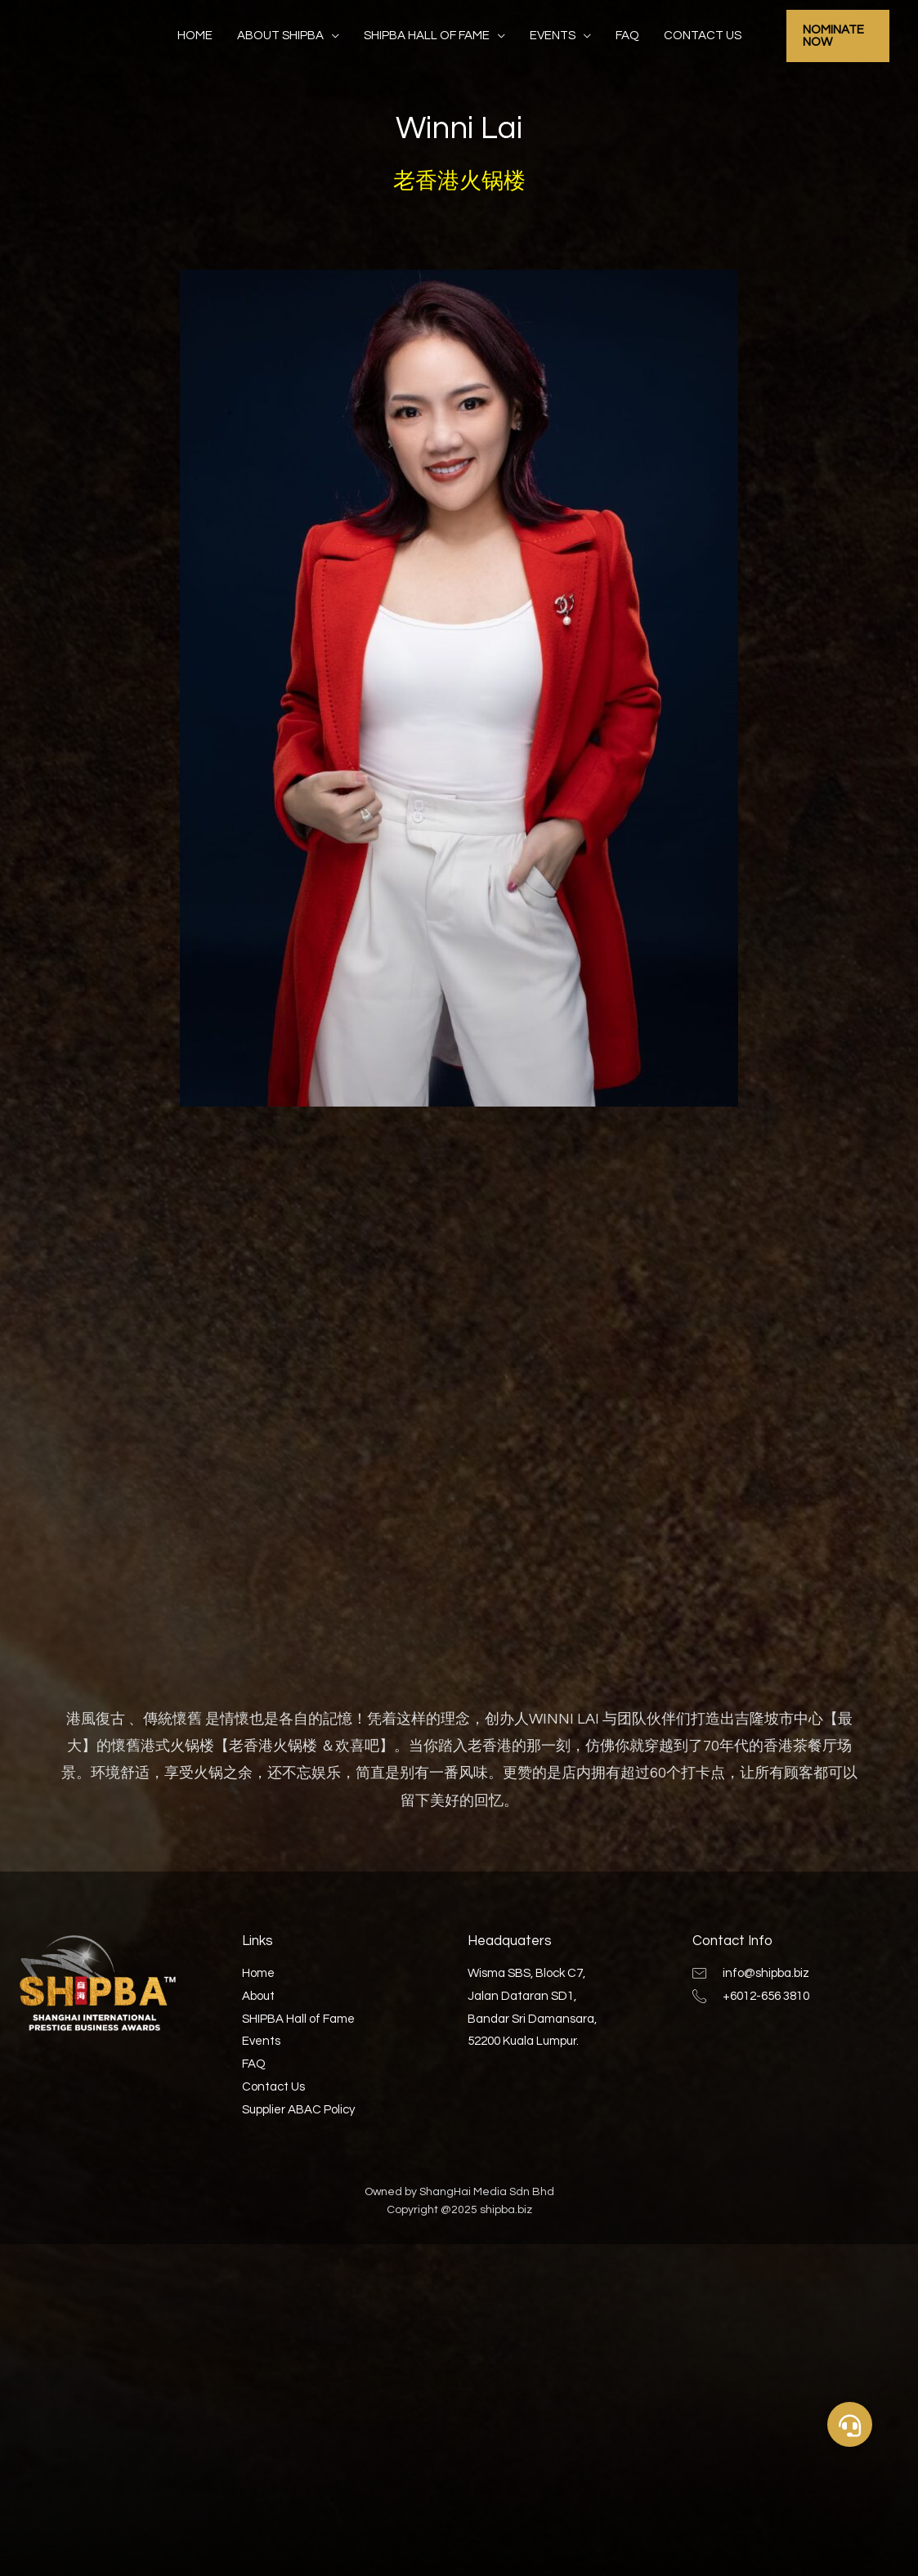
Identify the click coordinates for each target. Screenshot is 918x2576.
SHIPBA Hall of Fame (427, 35)
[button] (849, 2424)
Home (195, 35)
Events (552, 35)
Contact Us (702, 35)
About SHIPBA (280, 35)
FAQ (627, 35)
